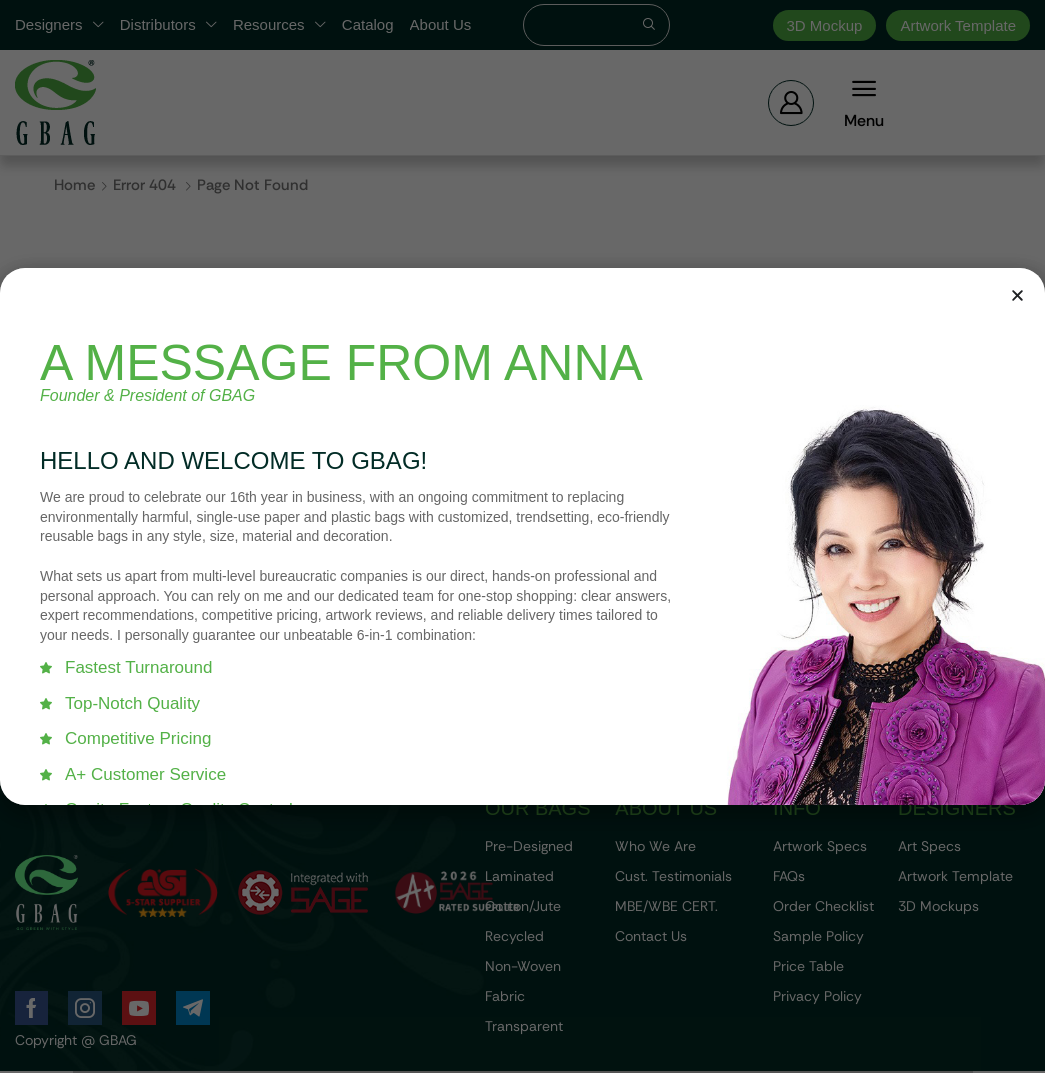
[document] (522, 536)
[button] (1017, 295)
